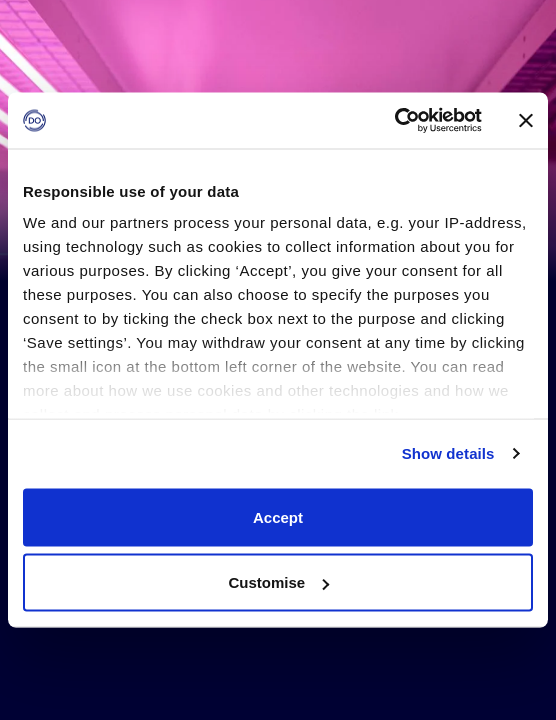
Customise (278, 582)
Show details (448, 453)
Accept (278, 516)
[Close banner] (526, 120)
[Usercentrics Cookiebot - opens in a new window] (394, 121)
